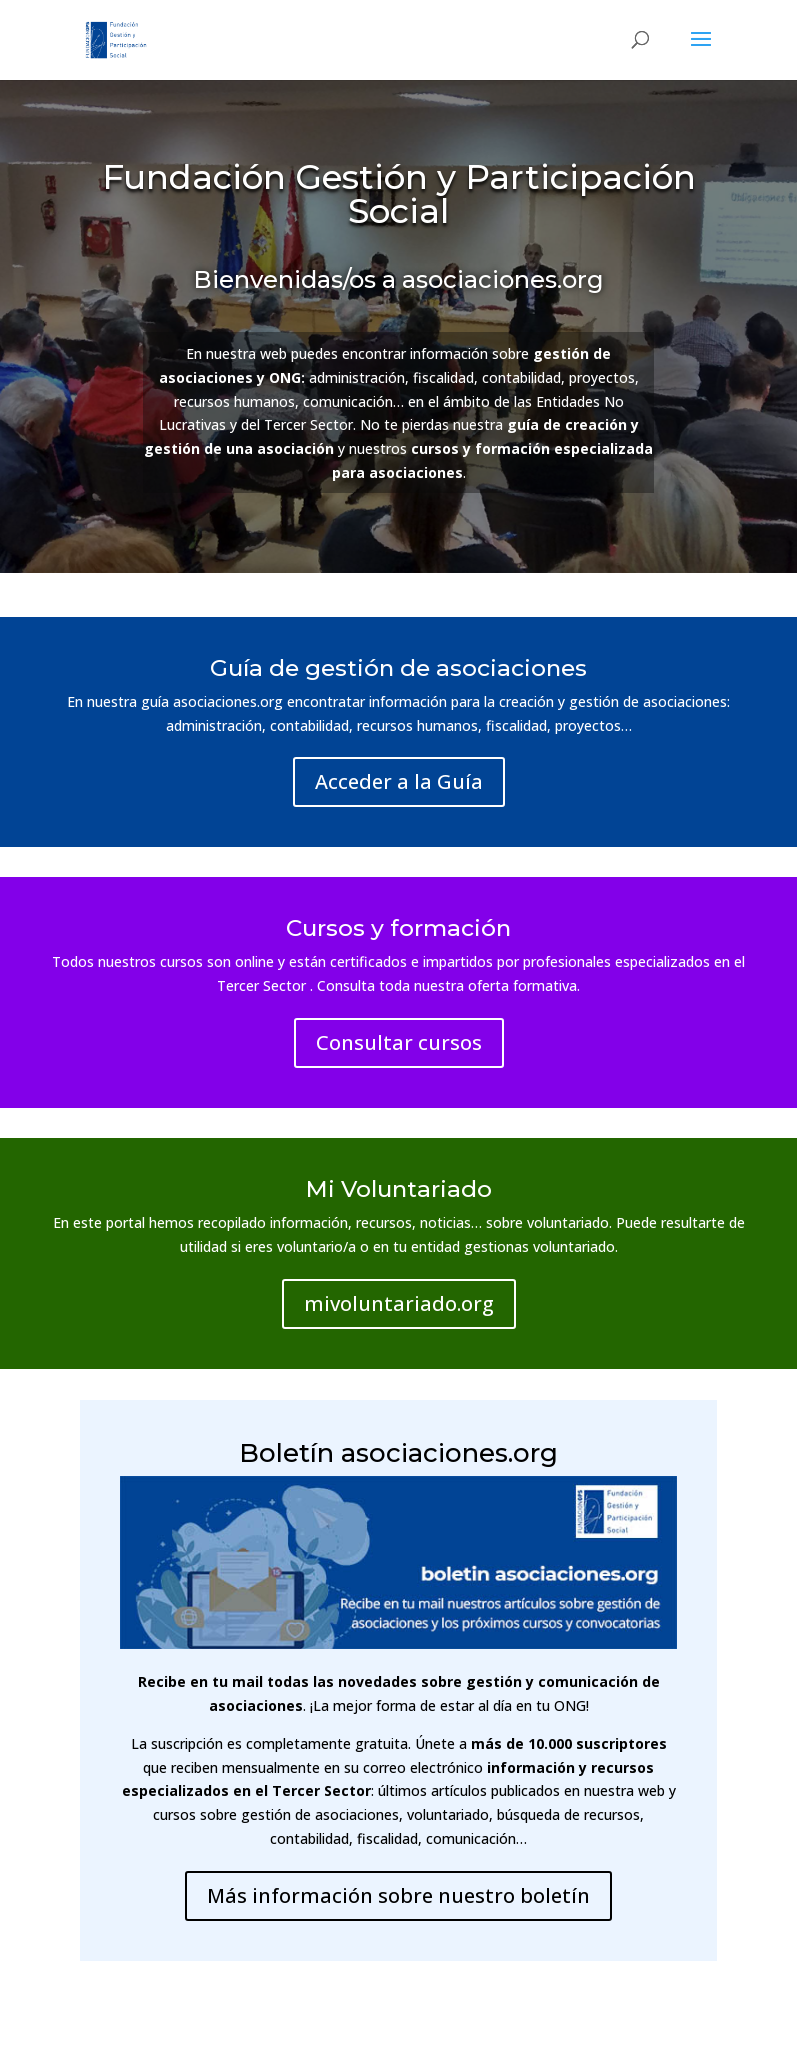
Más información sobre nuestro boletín (398, 1895)
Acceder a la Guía (399, 781)
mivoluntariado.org (399, 1303)
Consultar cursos (399, 1042)
